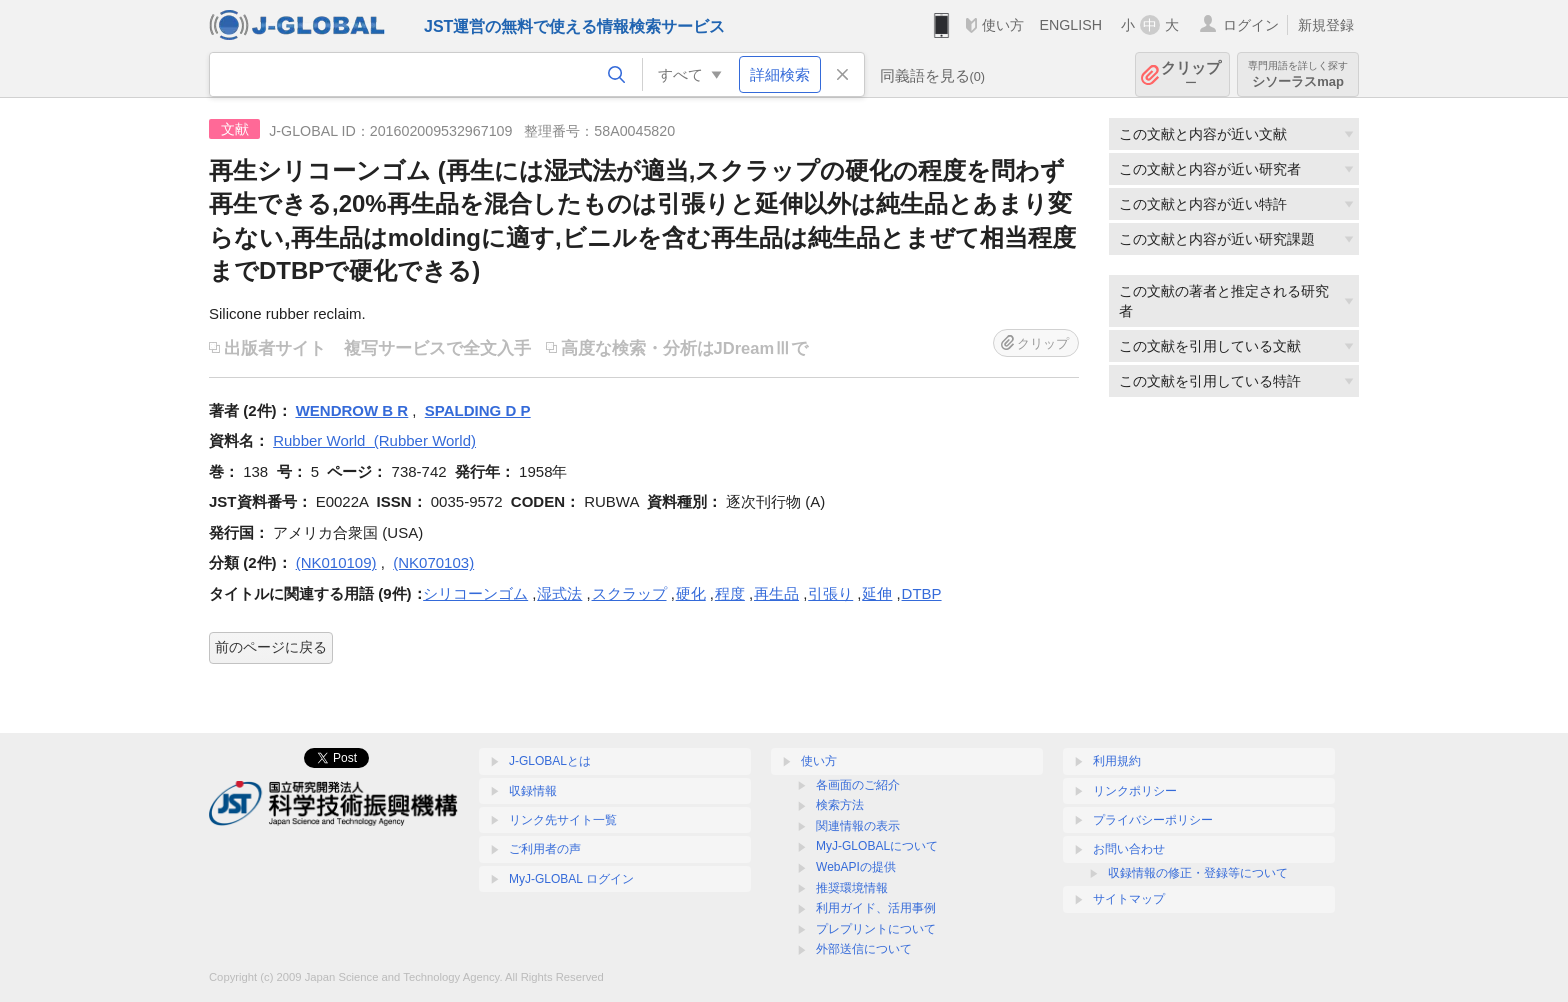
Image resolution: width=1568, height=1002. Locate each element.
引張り (830, 593)
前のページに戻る (271, 647)
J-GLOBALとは (550, 761)
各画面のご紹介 (858, 785)
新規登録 (1326, 25)
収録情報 (533, 791)
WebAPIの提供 (856, 867)
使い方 (1003, 25)
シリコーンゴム (475, 593)
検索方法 (840, 805)
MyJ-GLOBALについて (877, 846)
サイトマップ (1129, 899)
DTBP (922, 593)
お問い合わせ (1129, 849)
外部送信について (864, 949)
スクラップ (629, 593)
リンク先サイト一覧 (563, 820)
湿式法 (559, 593)
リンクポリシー (1135, 791)
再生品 (776, 593)
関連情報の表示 (858, 826)
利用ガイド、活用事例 (876, 908)
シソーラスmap (1298, 74)
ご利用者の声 (545, 849)
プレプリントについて (876, 929)
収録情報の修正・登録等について (1198, 873)
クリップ (1191, 74)
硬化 (691, 593)
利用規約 (1117, 761)
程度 (730, 593)
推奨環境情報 (852, 888)
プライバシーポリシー (1153, 820)
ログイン (1251, 25)
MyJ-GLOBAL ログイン (571, 879)
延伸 (877, 593)
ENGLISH (1070, 25)
